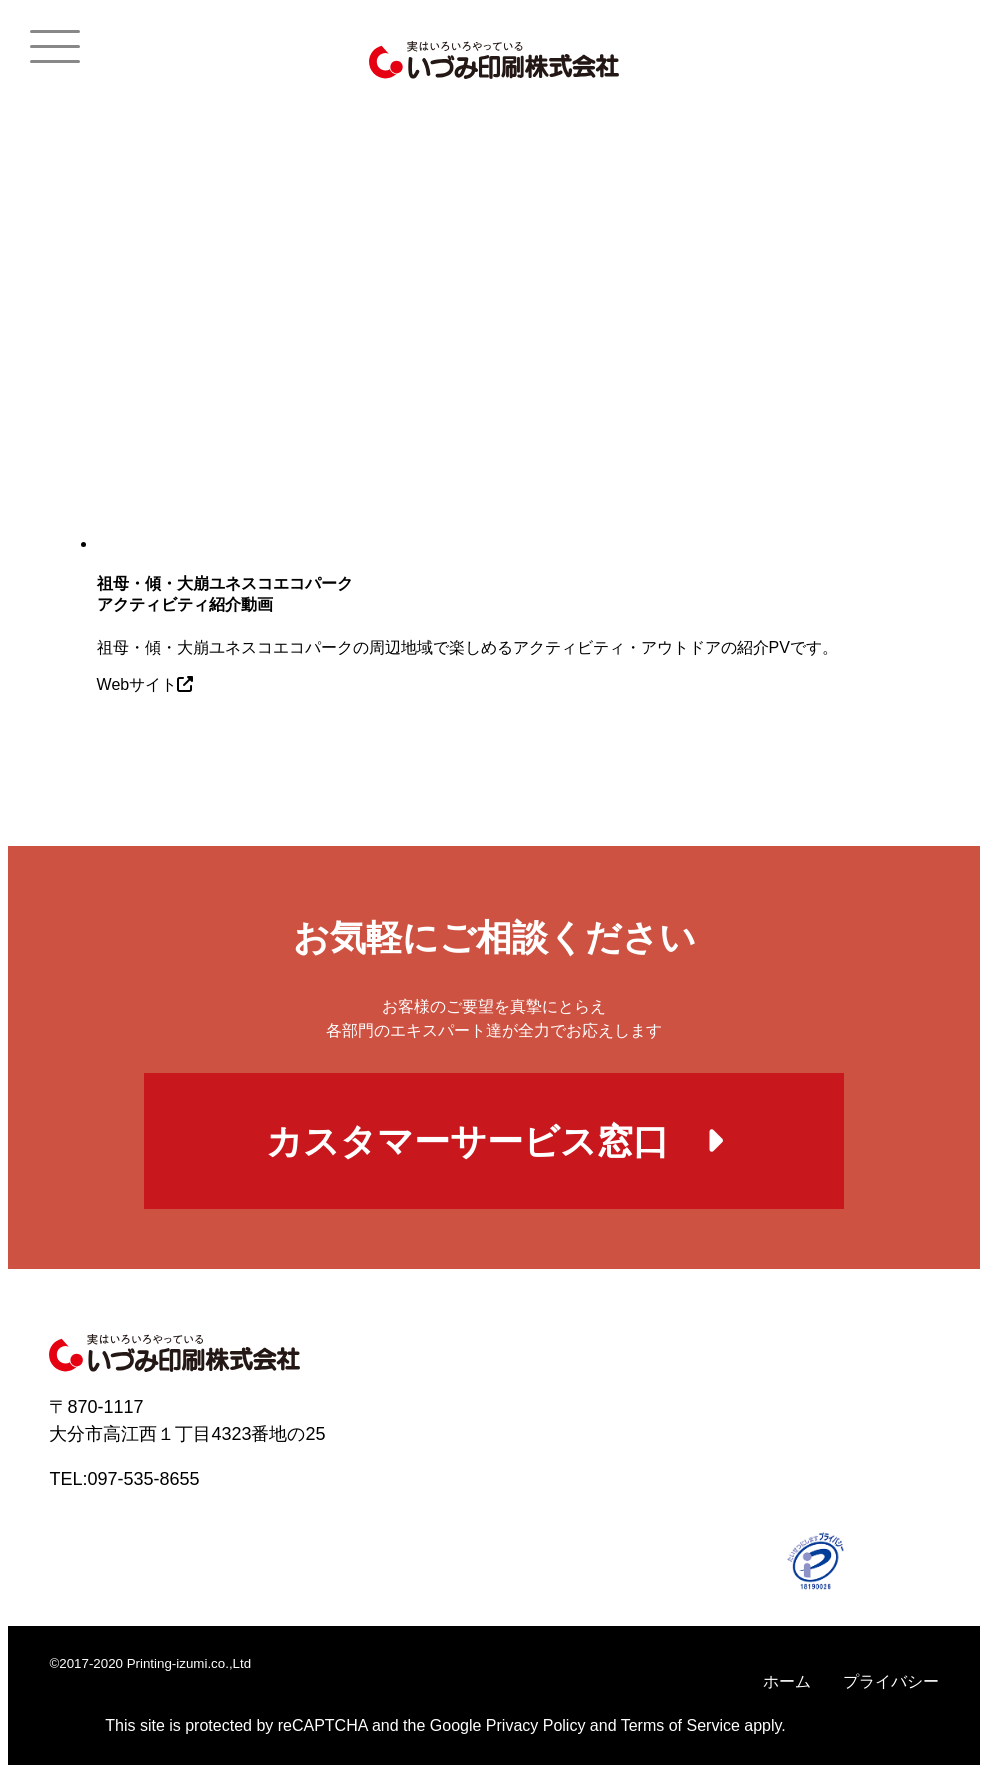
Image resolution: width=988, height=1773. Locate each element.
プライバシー (891, 1681)
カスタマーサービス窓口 (494, 1141)
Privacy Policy (536, 1725)
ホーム (787, 1681)
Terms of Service (680, 1725)
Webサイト (145, 684)
